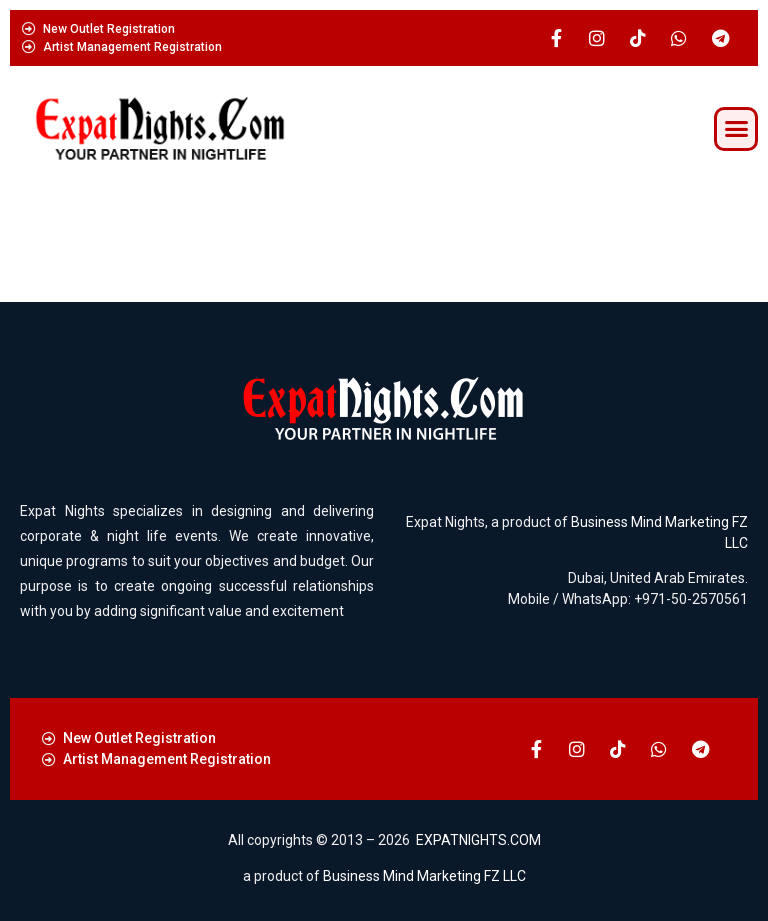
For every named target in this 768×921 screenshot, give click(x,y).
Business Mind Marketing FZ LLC (424, 876)
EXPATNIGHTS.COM (478, 840)
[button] (736, 129)
